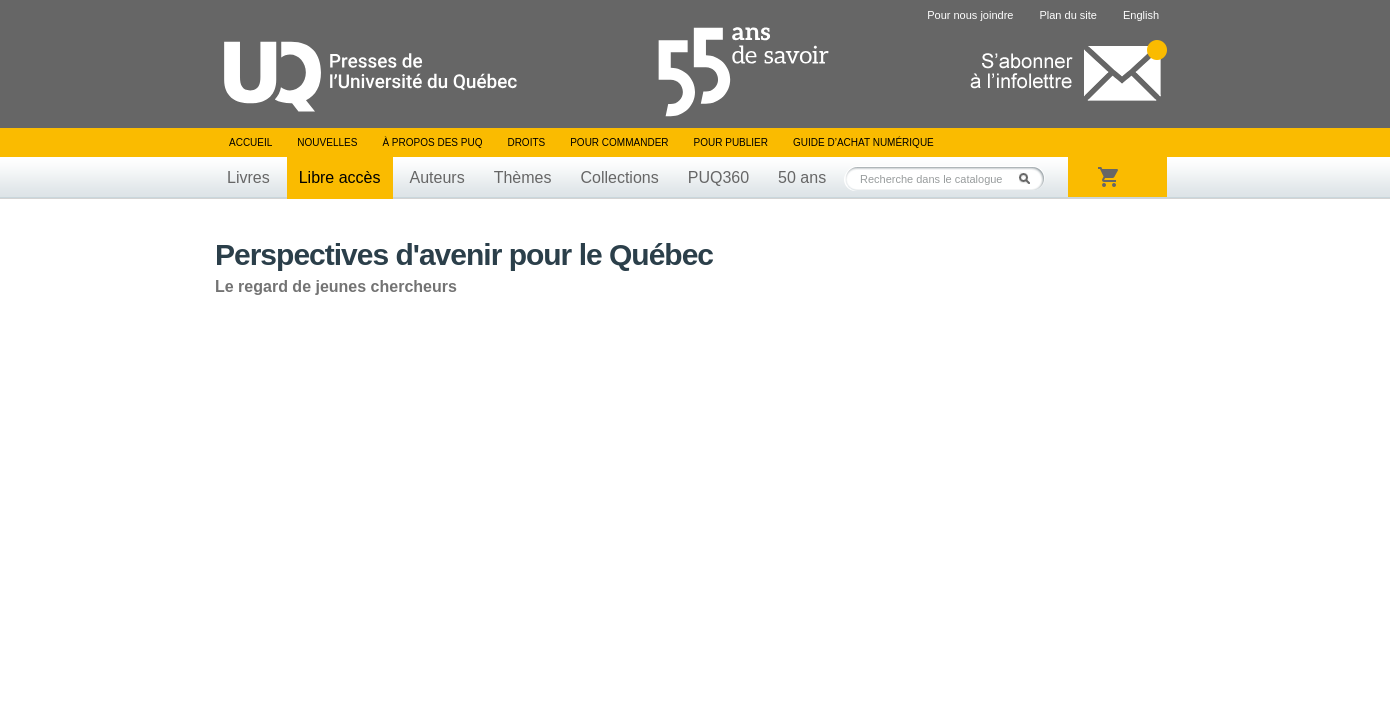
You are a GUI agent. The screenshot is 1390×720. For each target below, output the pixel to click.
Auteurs (437, 177)
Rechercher (1030, 178)
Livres (248, 177)
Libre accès (340, 177)
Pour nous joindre (970, 15)
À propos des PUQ (432, 142)
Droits (526, 142)
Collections (619, 177)
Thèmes (523, 177)
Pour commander (619, 142)
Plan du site (1067, 15)
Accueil (250, 142)
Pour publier (731, 142)
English (1141, 15)
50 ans (802, 177)
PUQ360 (718, 177)
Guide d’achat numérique (863, 142)
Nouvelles (327, 142)
